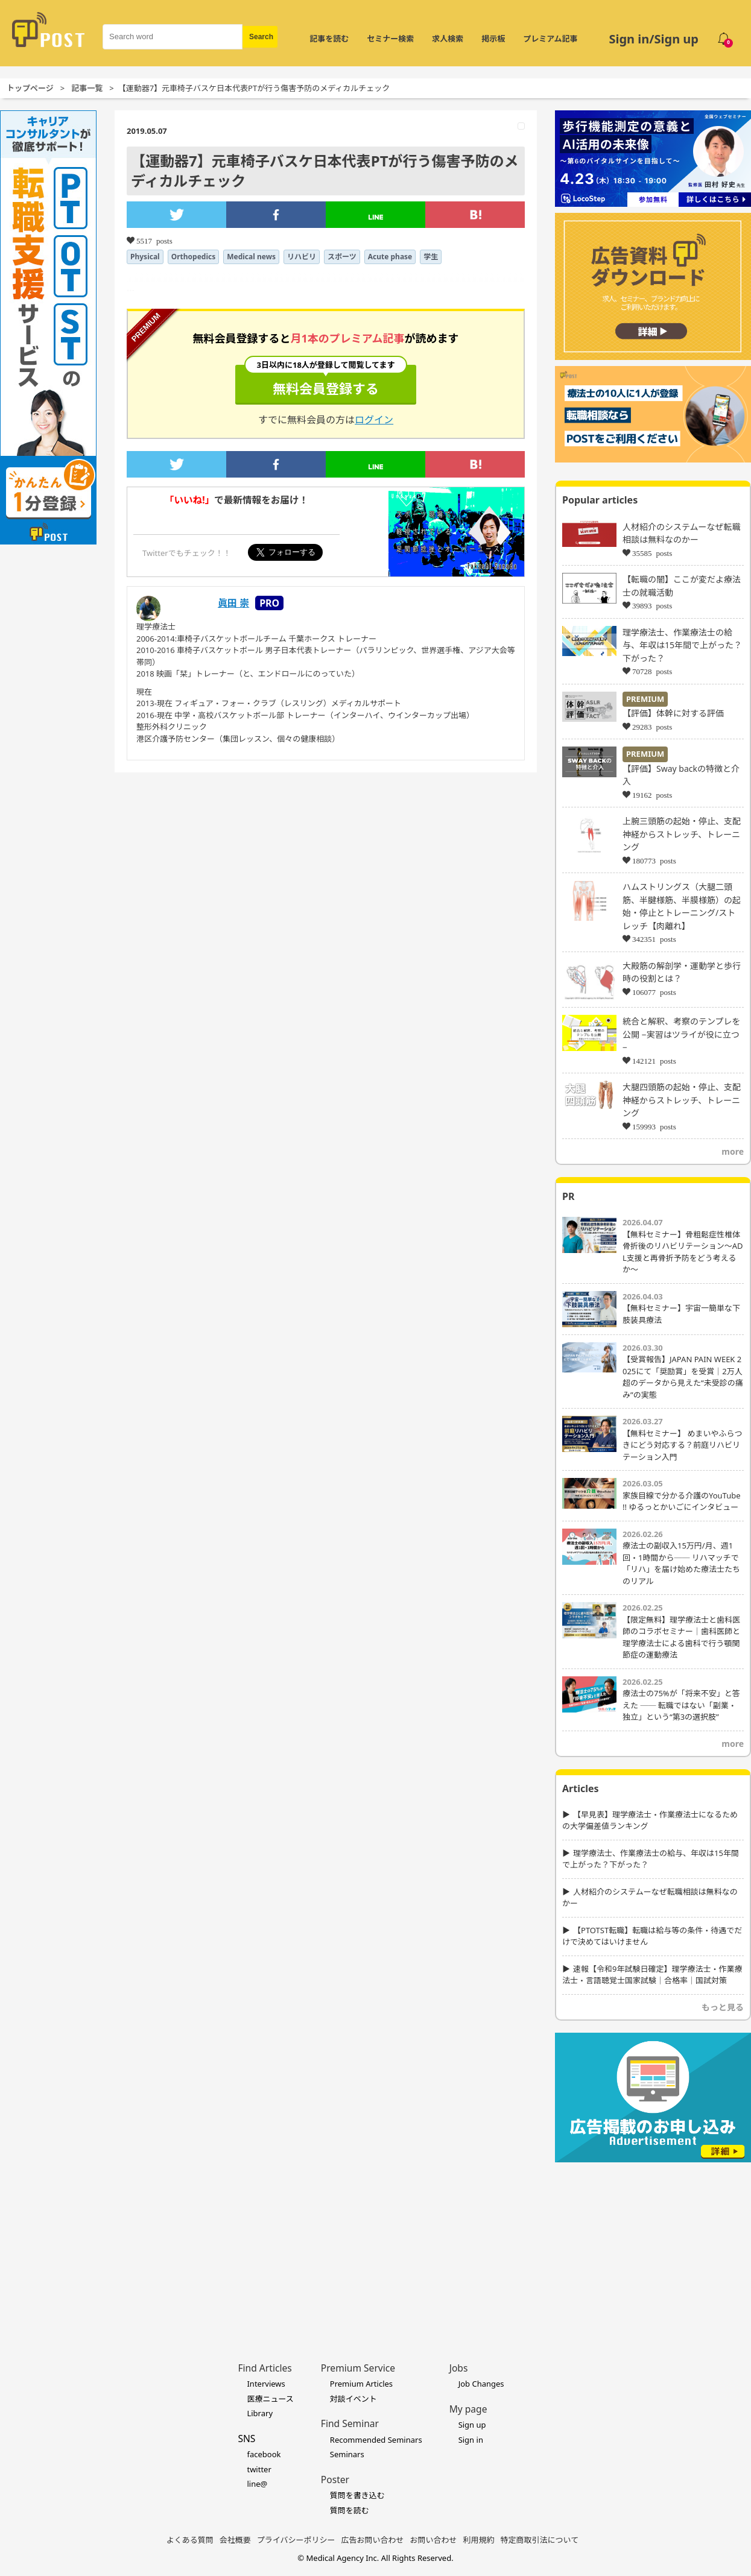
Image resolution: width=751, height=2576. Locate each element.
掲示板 (493, 38)
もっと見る (723, 2007)
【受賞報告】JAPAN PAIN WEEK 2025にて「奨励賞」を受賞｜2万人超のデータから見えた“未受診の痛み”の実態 (683, 1377)
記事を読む (329, 38)
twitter (259, 2469)
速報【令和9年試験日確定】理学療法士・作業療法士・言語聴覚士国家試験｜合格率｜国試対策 (652, 1974)
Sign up (472, 2424)
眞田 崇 (233, 603)
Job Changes (481, 2383)
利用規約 (479, 2539)
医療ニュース (270, 2398)
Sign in (470, 2439)
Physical (145, 256)
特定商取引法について (540, 2539)
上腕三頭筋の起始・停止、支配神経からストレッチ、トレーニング (682, 834)
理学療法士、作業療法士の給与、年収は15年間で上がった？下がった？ (682, 645)
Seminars (347, 2454)
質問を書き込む (357, 2495)
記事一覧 (87, 88)
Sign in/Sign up (654, 39)
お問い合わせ (433, 2539)
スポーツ (342, 256)
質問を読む (349, 2510)
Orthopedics (193, 256)
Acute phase (390, 256)
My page (468, 2409)
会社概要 (235, 2539)
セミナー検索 (390, 38)
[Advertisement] (653, 2243)
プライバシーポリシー (296, 2539)
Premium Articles (361, 2383)
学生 (430, 256)
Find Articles (264, 2368)
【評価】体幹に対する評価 (673, 713)
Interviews (266, 2383)
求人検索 (447, 38)
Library (260, 2413)
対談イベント (353, 2398)
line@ (257, 2483)
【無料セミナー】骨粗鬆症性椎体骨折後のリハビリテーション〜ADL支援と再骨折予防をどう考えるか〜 (683, 1252)
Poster (335, 2479)
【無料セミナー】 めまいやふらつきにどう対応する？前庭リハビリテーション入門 (682, 1445)
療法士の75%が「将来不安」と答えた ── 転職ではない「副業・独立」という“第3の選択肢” (681, 1705)
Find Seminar (350, 2423)
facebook (263, 2454)
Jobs (458, 2368)
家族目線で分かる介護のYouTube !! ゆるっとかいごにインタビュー (682, 1501)
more (732, 1151)
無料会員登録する (325, 381)
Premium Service (358, 2368)
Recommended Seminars (376, 2439)
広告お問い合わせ (372, 2539)
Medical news (251, 256)
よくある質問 (190, 2539)
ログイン (374, 419)
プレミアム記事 (550, 38)
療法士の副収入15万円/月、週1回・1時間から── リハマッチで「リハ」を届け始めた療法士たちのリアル (681, 1563)
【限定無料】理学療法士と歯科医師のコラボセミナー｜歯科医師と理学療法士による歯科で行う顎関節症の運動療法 (681, 1637)
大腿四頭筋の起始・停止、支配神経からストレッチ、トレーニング (682, 1100)
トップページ (30, 88)
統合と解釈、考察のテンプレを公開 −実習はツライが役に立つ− (682, 1034)
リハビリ (301, 256)
